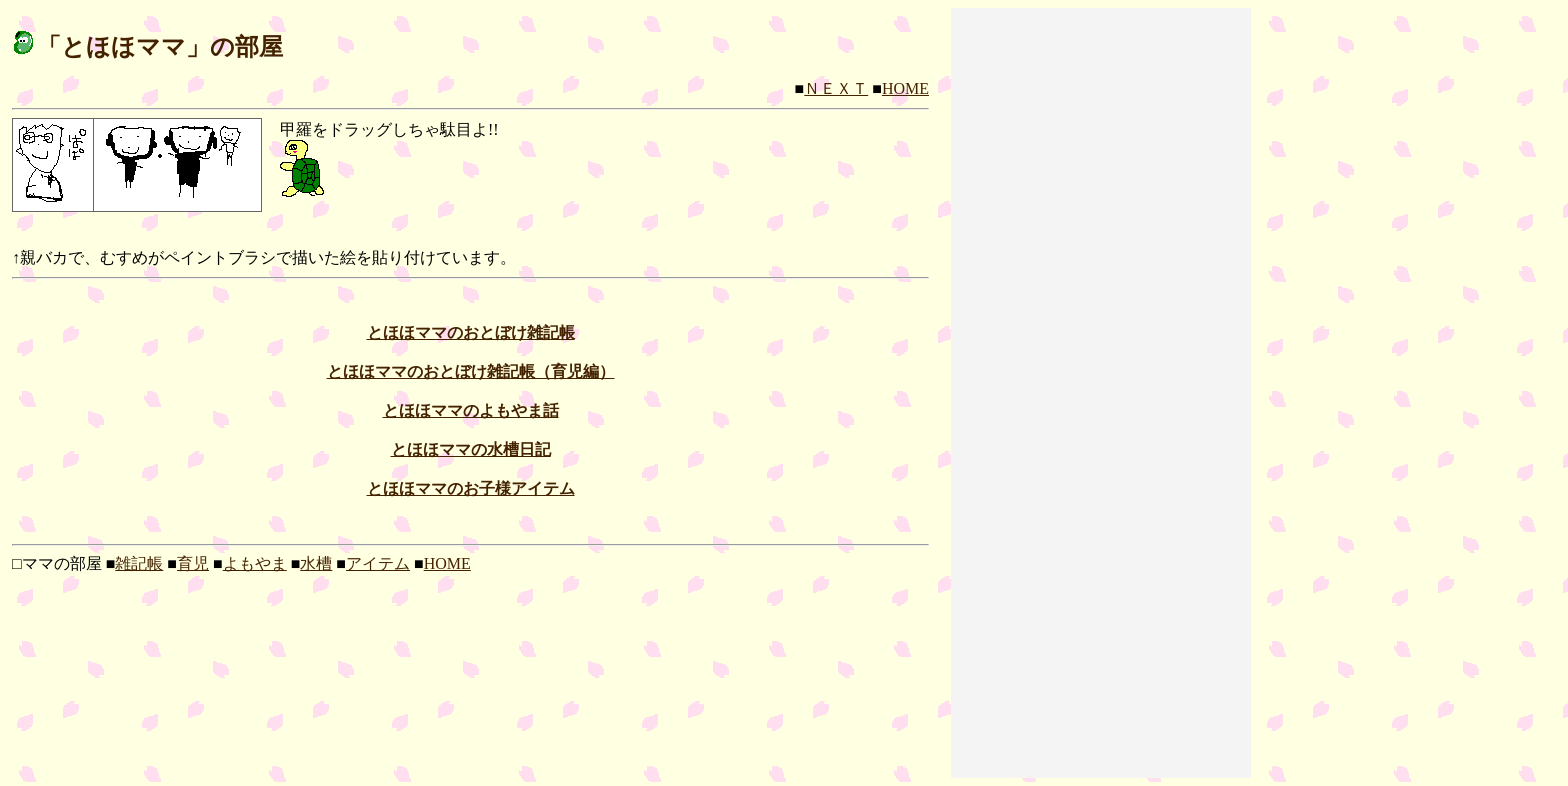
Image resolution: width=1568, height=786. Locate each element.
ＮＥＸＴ (836, 88)
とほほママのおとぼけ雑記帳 (471, 332)
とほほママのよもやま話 (471, 410)
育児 (193, 563)
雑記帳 (139, 563)
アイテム (378, 563)
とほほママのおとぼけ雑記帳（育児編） (471, 371)
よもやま (255, 563)
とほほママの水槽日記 (471, 449)
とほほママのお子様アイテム (471, 488)
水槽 (316, 563)
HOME (905, 88)
